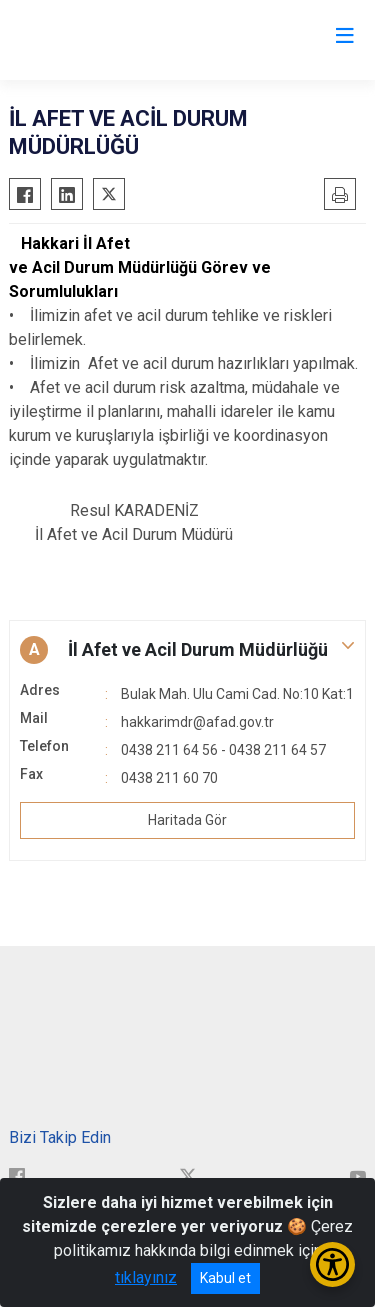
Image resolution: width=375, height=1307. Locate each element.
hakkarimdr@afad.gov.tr (197, 722)
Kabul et (225, 1278)
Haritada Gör (187, 820)
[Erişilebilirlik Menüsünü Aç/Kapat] (332, 1264)
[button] (187, 650)
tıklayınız (146, 1277)
